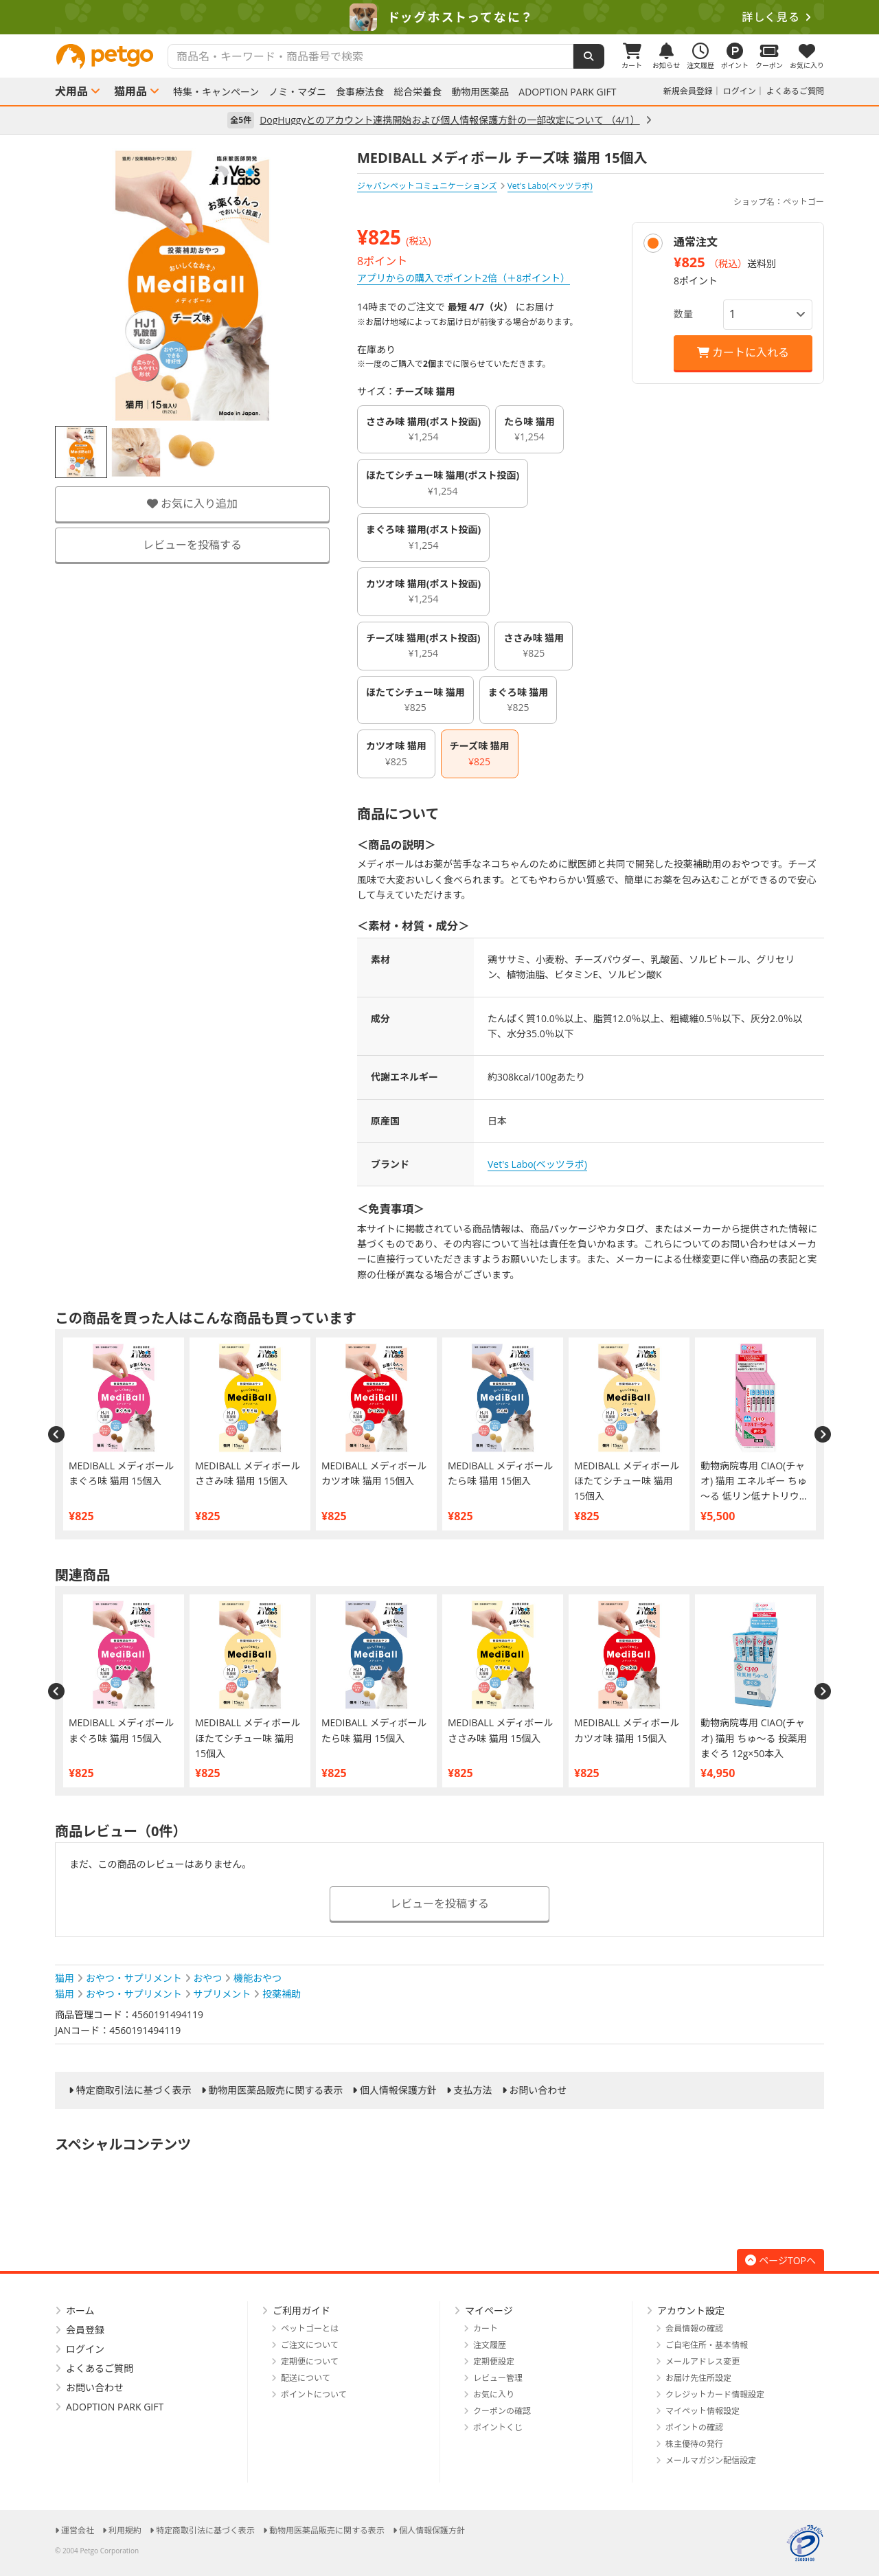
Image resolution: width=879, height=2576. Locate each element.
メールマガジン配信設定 (710, 2460)
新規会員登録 (688, 91)
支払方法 (473, 2090)
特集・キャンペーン (216, 92)
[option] (439, 17)
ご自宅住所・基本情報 (706, 2345)
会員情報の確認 (694, 2328)
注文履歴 (489, 2345)
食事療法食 (360, 92)
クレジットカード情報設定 (714, 2394)
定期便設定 (493, 2361)
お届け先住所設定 (698, 2378)
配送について (305, 2378)
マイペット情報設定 (702, 2411)
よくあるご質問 (795, 91)
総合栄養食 (417, 92)
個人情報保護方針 (398, 2090)
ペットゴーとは (310, 2328)
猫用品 (130, 91)
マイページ (489, 2310)
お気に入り (493, 2394)
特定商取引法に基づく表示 (134, 2090)
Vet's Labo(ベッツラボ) (537, 1164)
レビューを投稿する (192, 544)
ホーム (80, 2310)
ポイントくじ (498, 2427)
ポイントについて (314, 2394)
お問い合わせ (538, 2090)
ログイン (739, 91)
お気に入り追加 (192, 503)
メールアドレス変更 (702, 2361)
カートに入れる (743, 352)
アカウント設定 (690, 2310)
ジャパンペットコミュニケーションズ (427, 186)
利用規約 (125, 2530)
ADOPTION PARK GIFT (567, 92)
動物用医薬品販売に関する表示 (275, 2090)
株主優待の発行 (694, 2444)
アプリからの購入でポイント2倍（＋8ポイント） (463, 277)
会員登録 (85, 2329)
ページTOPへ (780, 2260)
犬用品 (71, 91)
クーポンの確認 (502, 2411)
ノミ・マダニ (297, 92)
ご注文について (310, 2345)
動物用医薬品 (480, 92)
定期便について (310, 2361)
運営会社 (77, 2530)
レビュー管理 (498, 2378)
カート (485, 2328)
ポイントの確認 (694, 2427)
